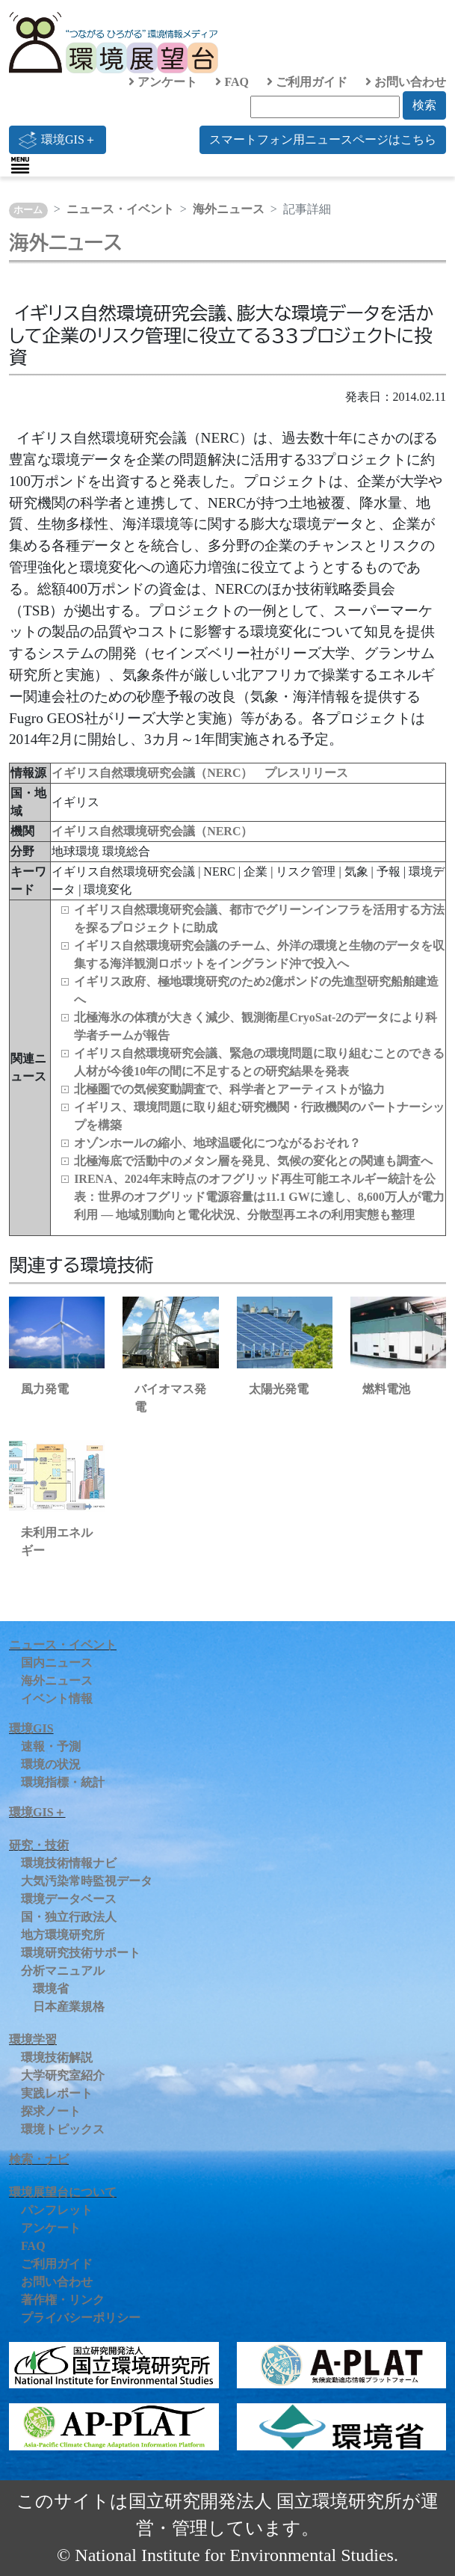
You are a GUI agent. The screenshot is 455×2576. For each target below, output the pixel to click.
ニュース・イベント (120, 209)
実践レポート (57, 2093)
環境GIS (31, 1728)
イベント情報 (57, 1698)
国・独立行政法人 (69, 1917)
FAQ (232, 82)
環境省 (51, 1988)
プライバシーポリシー (80, 2317)
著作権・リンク (63, 2299)
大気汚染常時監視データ (86, 1881)
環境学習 (33, 2039)
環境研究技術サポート (80, 1952)
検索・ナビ (39, 2159)
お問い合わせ (405, 82)
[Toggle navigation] (20, 165)
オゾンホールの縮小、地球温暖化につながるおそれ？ (217, 1143)
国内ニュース (57, 1662)
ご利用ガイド (307, 82)
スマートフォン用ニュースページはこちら (322, 139)
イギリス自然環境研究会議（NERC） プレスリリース (200, 772)
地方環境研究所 (63, 1934)
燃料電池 (386, 1389)
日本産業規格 (69, 2006)
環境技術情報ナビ (69, 1863)
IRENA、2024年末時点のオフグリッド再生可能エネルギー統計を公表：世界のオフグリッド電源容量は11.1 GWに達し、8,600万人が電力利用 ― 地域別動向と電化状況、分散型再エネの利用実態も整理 (259, 1196)
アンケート (163, 82)
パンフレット (57, 2210)
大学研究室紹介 (63, 2075)
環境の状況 (51, 1764)
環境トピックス (63, 2129)
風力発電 (45, 1389)
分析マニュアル (63, 1970)
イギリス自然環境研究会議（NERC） (152, 831)
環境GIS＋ (57, 140)
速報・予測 (51, 1746)
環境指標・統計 (63, 1782)
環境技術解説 (57, 2057)
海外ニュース (228, 209)
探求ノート (51, 2111)
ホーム (28, 210)
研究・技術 (39, 1845)
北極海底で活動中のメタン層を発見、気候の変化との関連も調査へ (253, 1161)
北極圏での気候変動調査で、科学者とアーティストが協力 (229, 1089)
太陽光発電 (279, 1389)
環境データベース (69, 1899)
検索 (424, 105)
